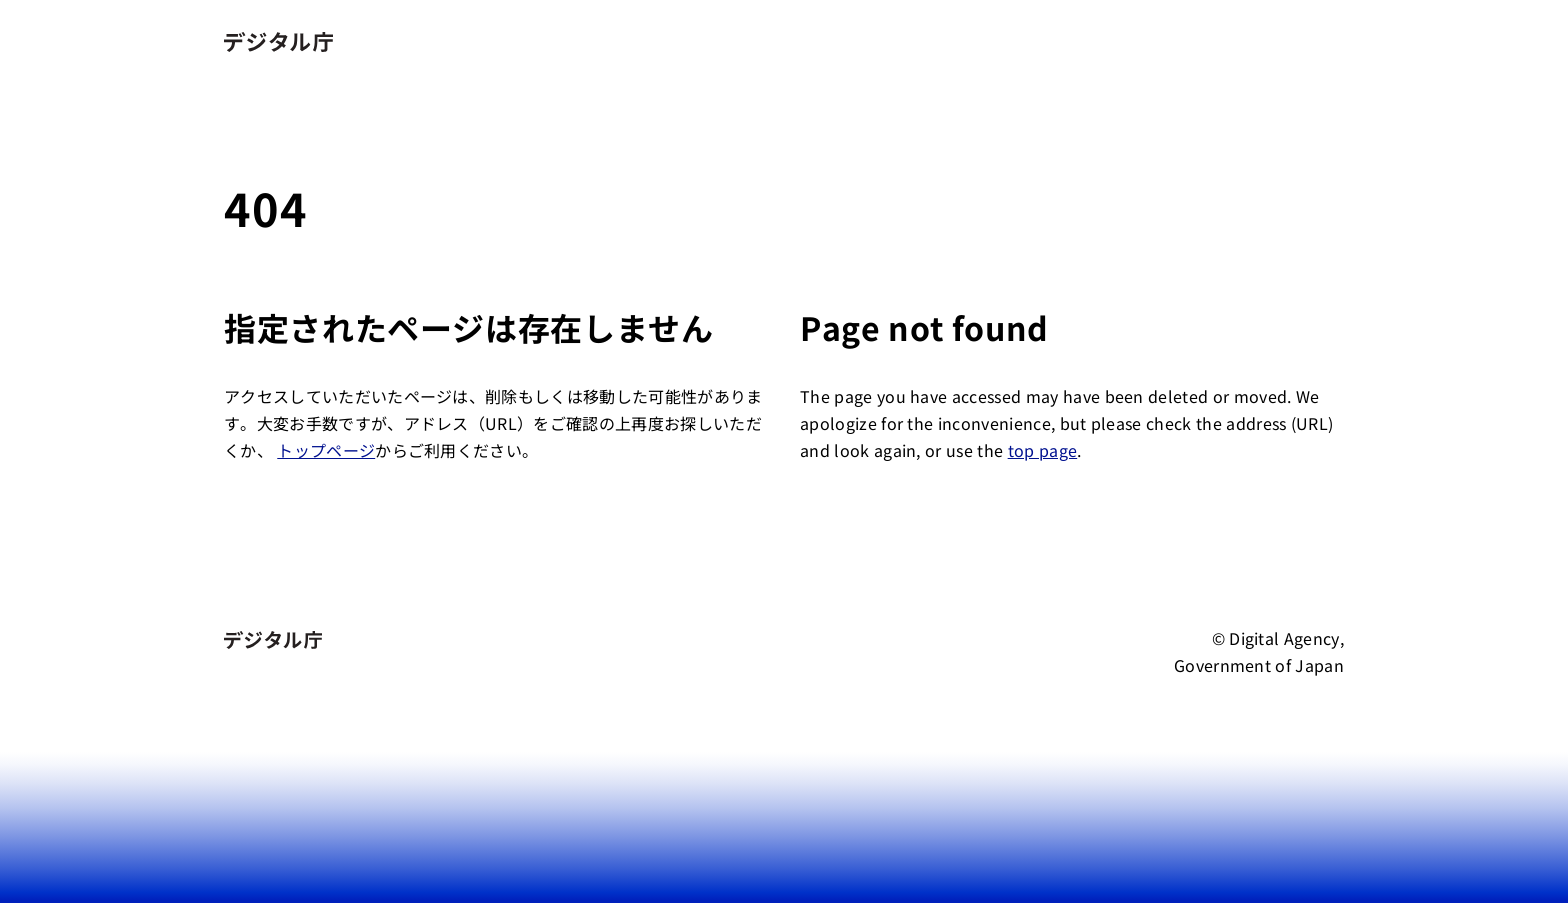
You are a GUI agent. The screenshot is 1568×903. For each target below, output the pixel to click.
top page (1043, 450)
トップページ (326, 450)
